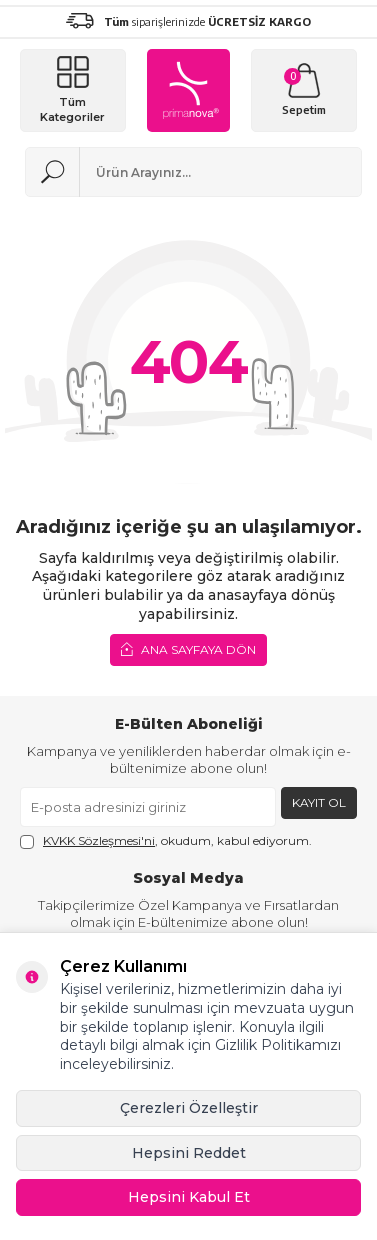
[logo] (188, 90)
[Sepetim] (304, 90)
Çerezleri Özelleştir (189, 1108)
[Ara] (52, 172)
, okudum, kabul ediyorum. (166, 841)
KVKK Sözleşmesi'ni (99, 840)
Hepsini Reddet (189, 1153)
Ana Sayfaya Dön (188, 649)
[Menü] (73, 90)
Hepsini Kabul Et (189, 1197)
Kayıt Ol (319, 802)
